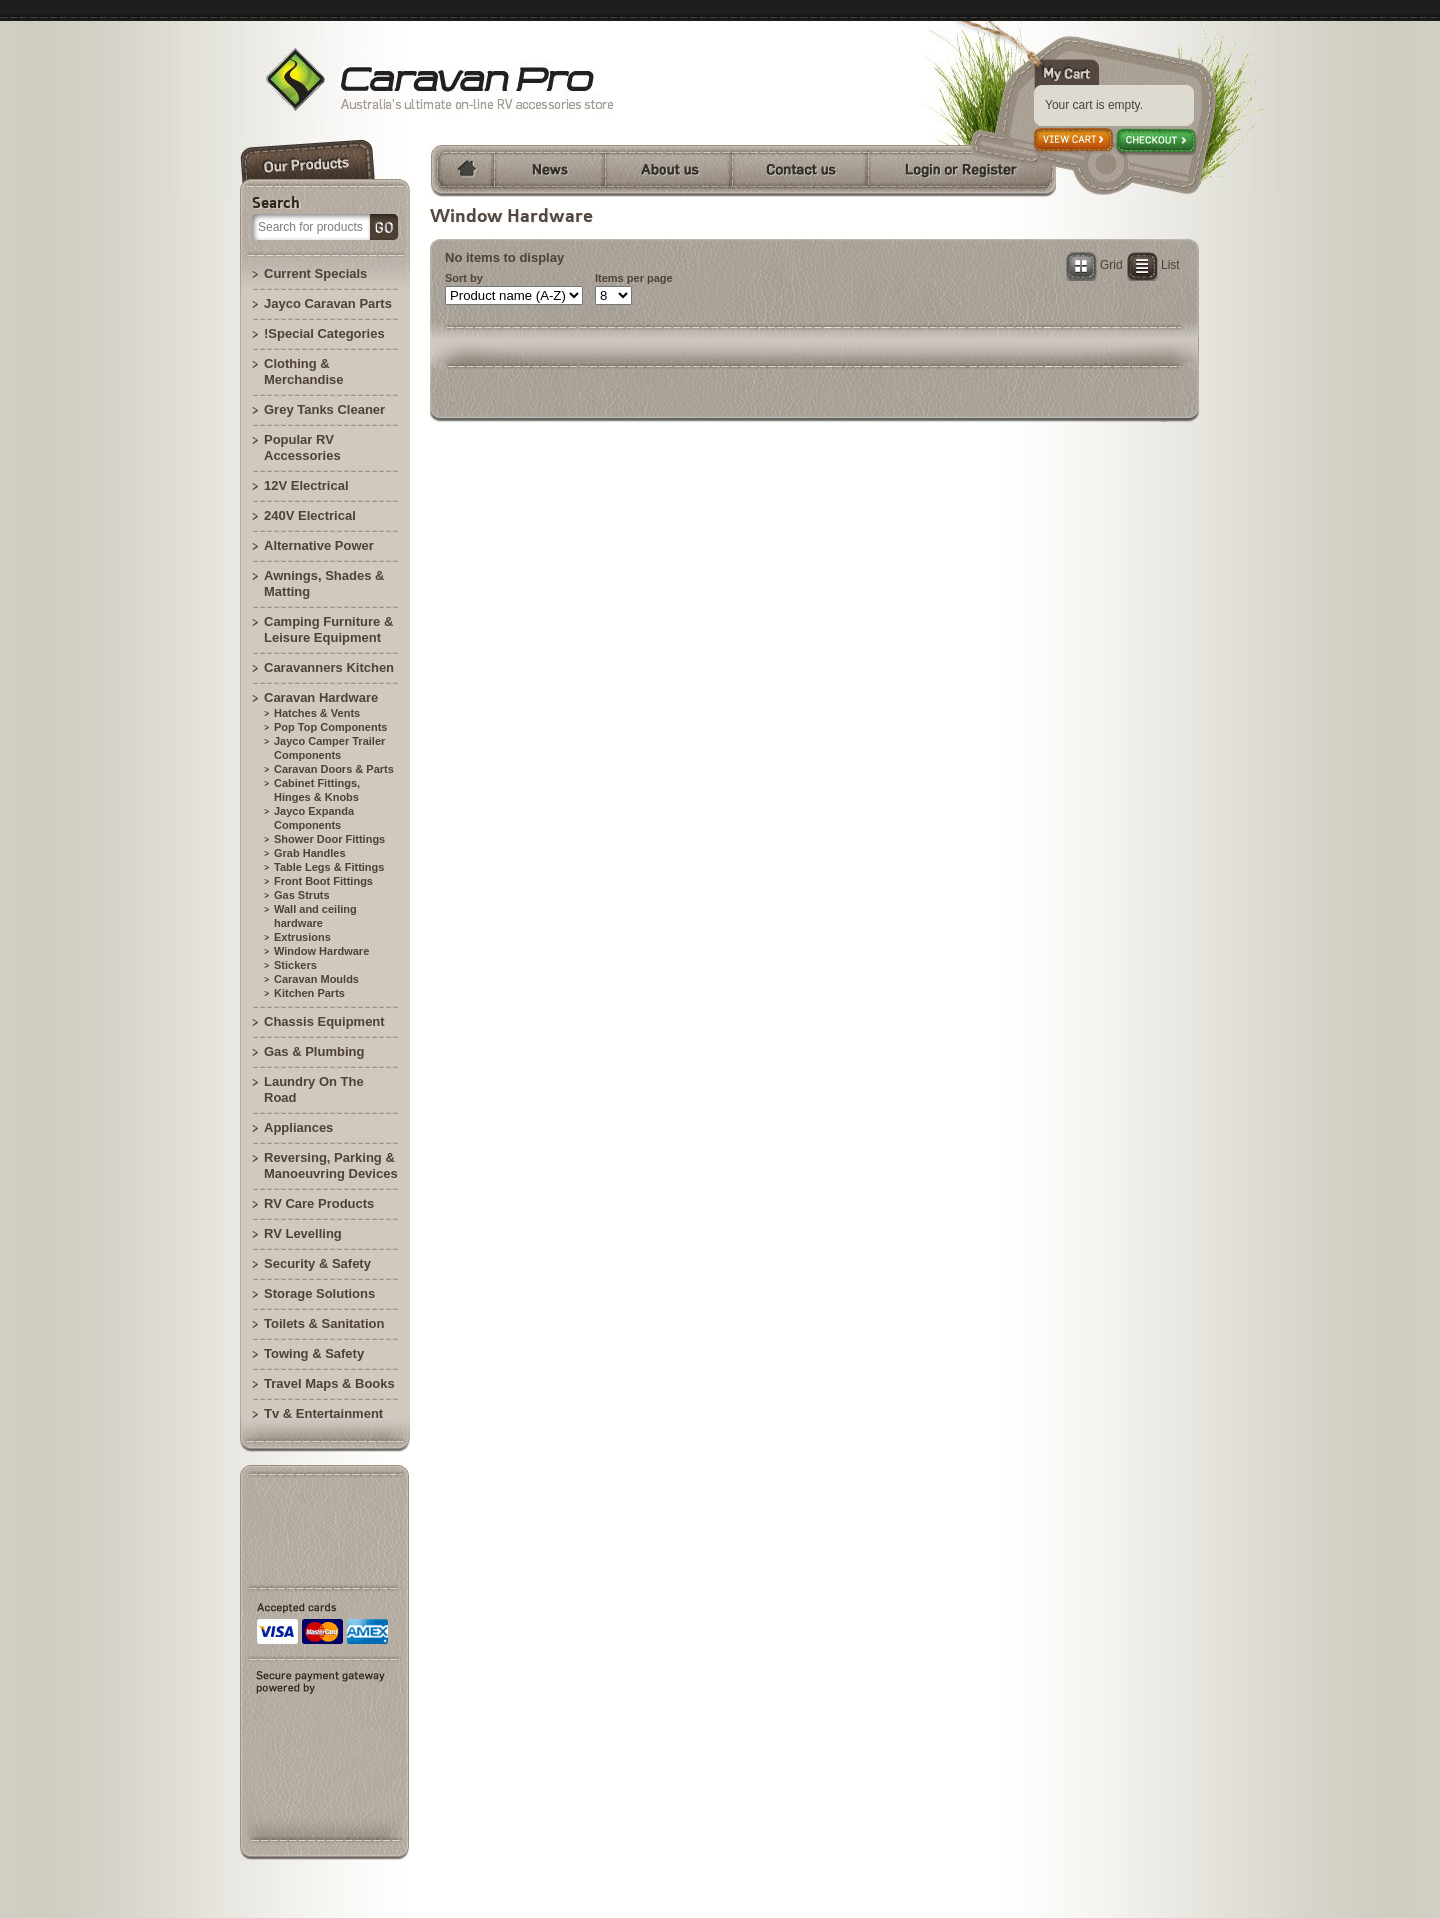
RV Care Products (319, 1203)
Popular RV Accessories (302, 447)
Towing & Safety (314, 1353)
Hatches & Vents (317, 713)
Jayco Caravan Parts (328, 303)
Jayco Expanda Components (314, 818)
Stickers (295, 965)
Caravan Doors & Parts (334, 769)
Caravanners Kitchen (329, 667)
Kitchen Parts (309, 993)
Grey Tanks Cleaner (324, 409)
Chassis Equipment (324, 1021)
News (549, 171)
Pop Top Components (330, 727)
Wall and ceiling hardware (315, 916)
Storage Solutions (319, 1293)
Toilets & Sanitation (324, 1323)
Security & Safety (317, 1263)
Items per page (634, 278)
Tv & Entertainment (323, 1413)
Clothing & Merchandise (303, 371)
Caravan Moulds (316, 979)
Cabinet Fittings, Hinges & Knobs (317, 790)
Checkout (1156, 142)
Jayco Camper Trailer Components (329, 748)
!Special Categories (324, 333)
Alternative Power (319, 545)
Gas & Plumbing (314, 1051)
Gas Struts (302, 895)
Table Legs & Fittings (329, 867)
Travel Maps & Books (329, 1383)
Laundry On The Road (314, 1089)
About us (668, 171)
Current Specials (315, 273)
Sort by (464, 278)
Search (276, 201)
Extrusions (302, 937)
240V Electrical (310, 515)
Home (462, 171)
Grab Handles (310, 853)
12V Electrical (306, 485)
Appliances (298, 1127)
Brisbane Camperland (430, 79)
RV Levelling (303, 1233)
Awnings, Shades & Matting (324, 583)
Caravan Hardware (321, 697)
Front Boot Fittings (323, 881)
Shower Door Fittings (329, 839)
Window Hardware (321, 951)
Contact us (800, 171)
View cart (1074, 141)
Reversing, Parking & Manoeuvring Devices (331, 1165)
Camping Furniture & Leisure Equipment (328, 629)
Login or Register (962, 171)
